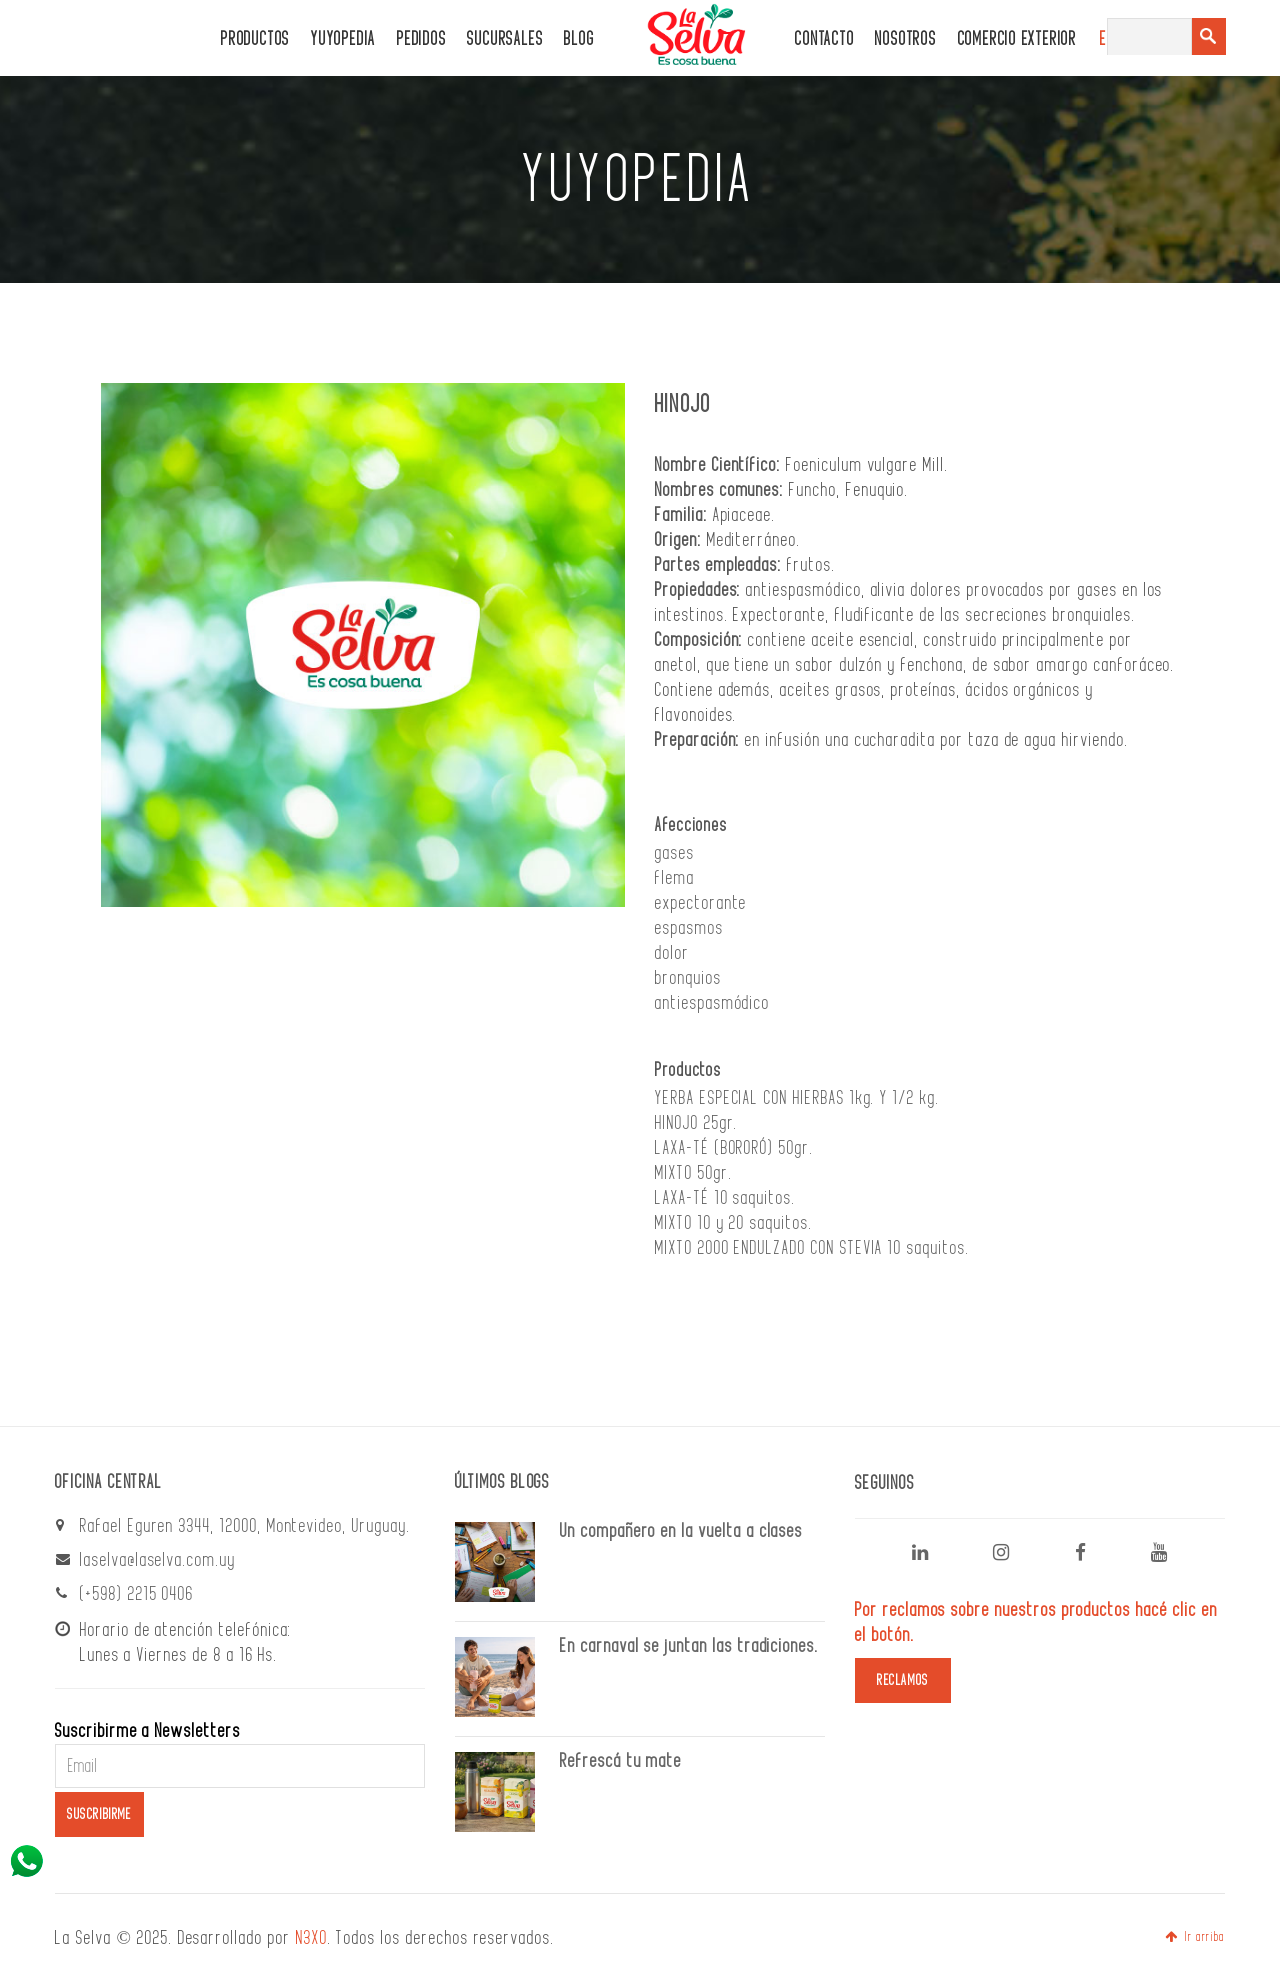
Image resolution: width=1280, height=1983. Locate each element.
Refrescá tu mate (621, 1761)
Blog (579, 39)
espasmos (689, 928)
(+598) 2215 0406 (137, 1594)
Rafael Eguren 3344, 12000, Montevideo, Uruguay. (245, 1526)
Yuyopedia (343, 39)
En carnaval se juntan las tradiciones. (689, 1646)
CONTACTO (824, 39)
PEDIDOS (421, 39)
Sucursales (505, 39)
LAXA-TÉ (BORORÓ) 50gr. (734, 1148)
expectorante (701, 903)
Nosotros (905, 39)
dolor (672, 953)
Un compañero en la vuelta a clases (681, 1531)
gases (675, 853)
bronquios (688, 978)
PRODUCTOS (255, 39)
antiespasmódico (712, 1003)
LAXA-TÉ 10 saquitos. (725, 1198)
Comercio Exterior (1017, 39)
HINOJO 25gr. (696, 1123)
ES (1107, 39)
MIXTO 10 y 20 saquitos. (734, 1223)
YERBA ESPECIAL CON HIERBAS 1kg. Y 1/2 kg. (797, 1098)
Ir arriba (1195, 1937)
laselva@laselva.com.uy (158, 1560)
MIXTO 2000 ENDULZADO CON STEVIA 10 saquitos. (812, 1248)
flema (675, 878)
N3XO (312, 1938)
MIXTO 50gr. (693, 1173)
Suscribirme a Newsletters (148, 1731)
